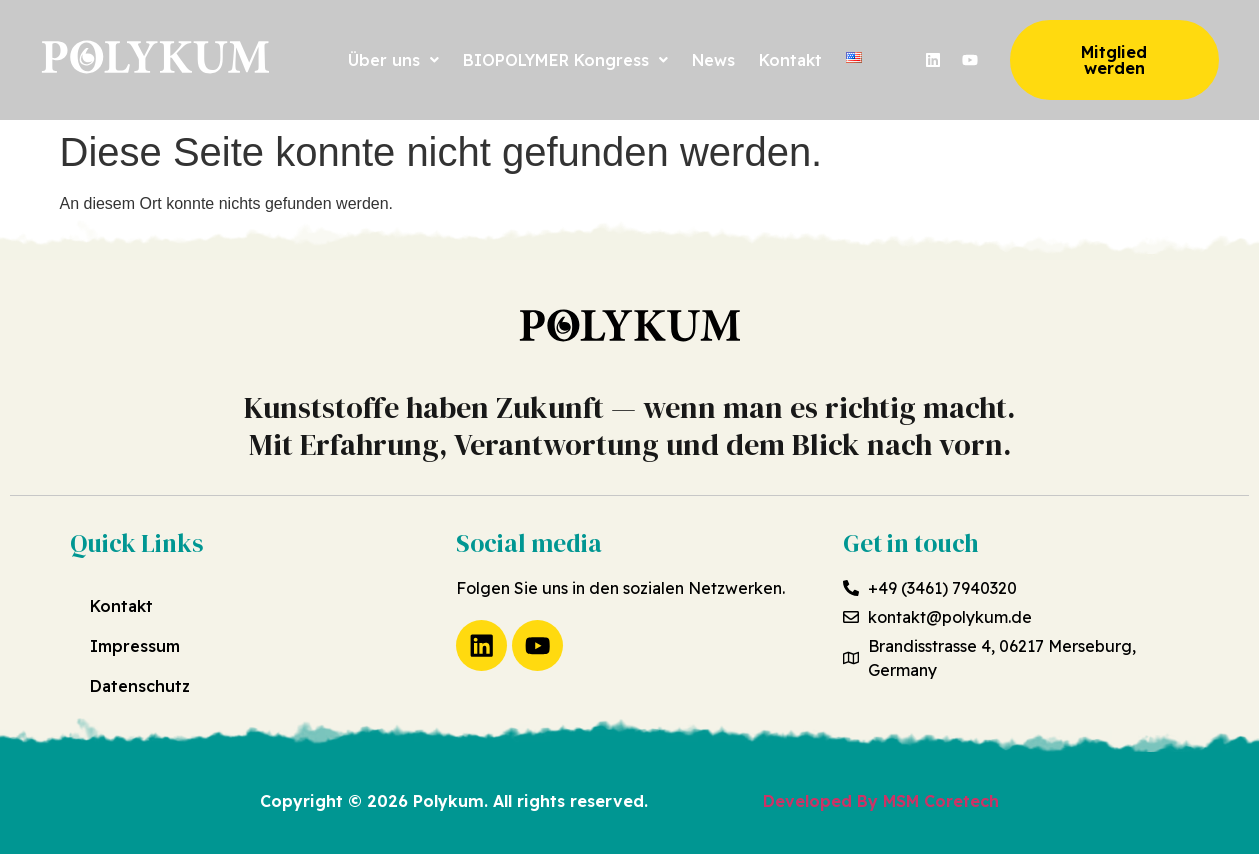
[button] (393, 60)
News (713, 60)
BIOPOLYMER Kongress (565, 60)
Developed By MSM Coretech (881, 801)
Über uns (393, 60)
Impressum (135, 646)
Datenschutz (140, 686)
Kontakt (790, 60)
